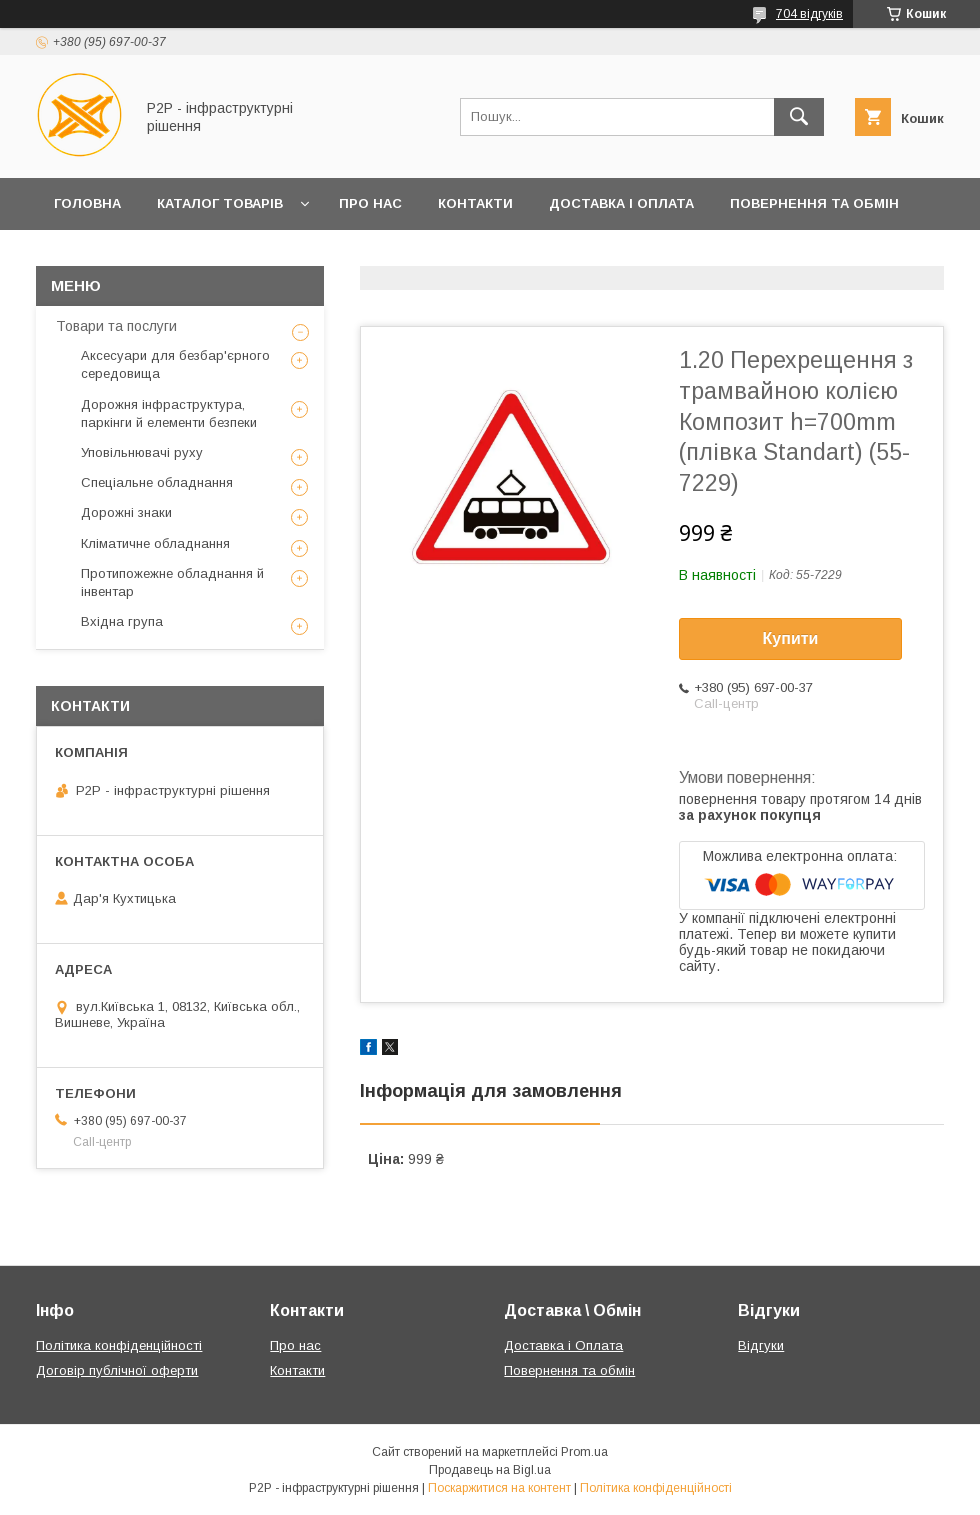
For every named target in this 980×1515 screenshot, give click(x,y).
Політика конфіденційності (119, 1345)
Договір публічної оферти (117, 1370)
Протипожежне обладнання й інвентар (172, 582)
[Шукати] (799, 117)
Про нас (370, 203)
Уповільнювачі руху (142, 452)
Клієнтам (89, 255)
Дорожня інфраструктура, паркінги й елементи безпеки (169, 413)
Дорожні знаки (126, 512)
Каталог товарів (220, 203)
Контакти (475, 203)
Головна (87, 203)
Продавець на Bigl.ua (490, 1470)
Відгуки (761, 1345)
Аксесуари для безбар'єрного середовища (175, 364)
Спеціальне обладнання (157, 482)
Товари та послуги (116, 326)
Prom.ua (584, 1452)
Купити (791, 638)
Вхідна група (122, 621)
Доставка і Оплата (621, 203)
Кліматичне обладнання (155, 543)
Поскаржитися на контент (499, 1488)
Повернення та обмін (814, 203)
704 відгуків (809, 14)
